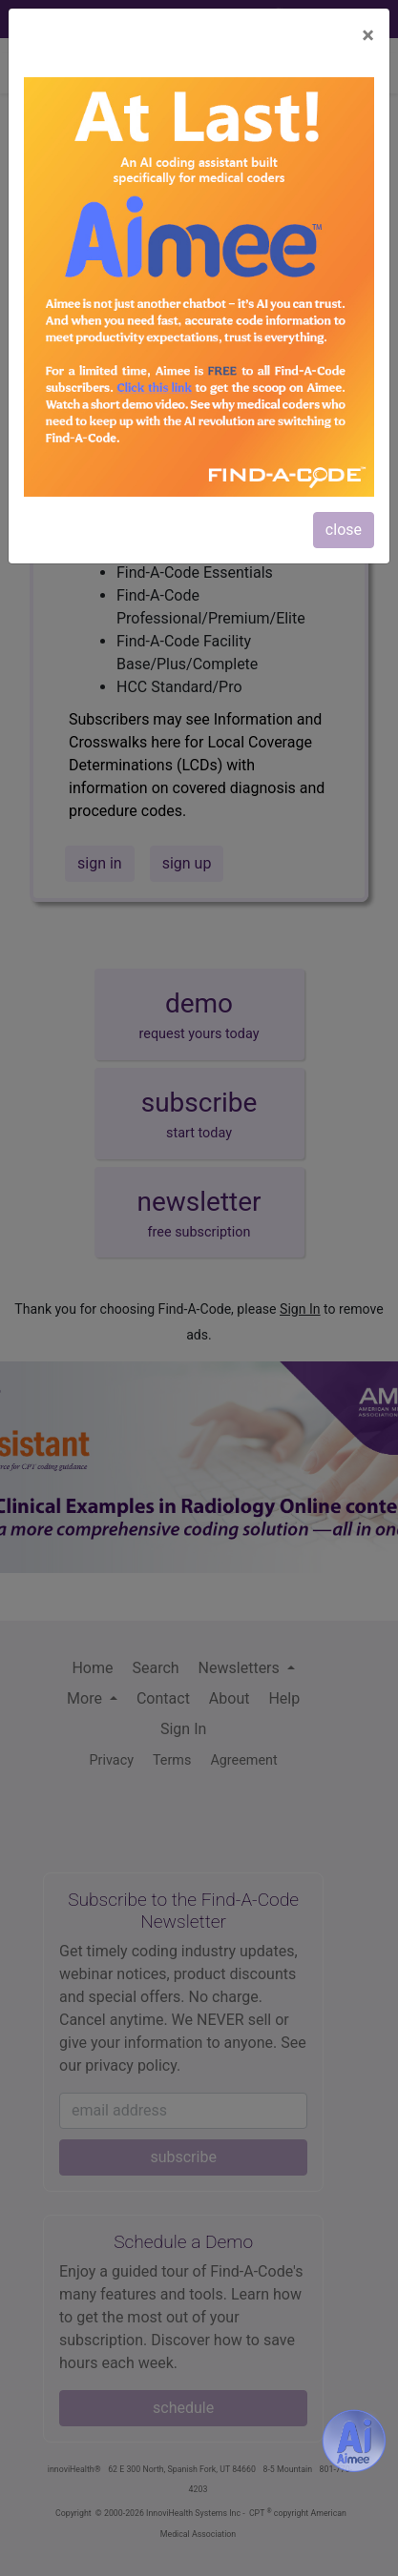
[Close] (367, 35)
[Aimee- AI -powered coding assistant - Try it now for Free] (354, 2440)
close (343, 530)
